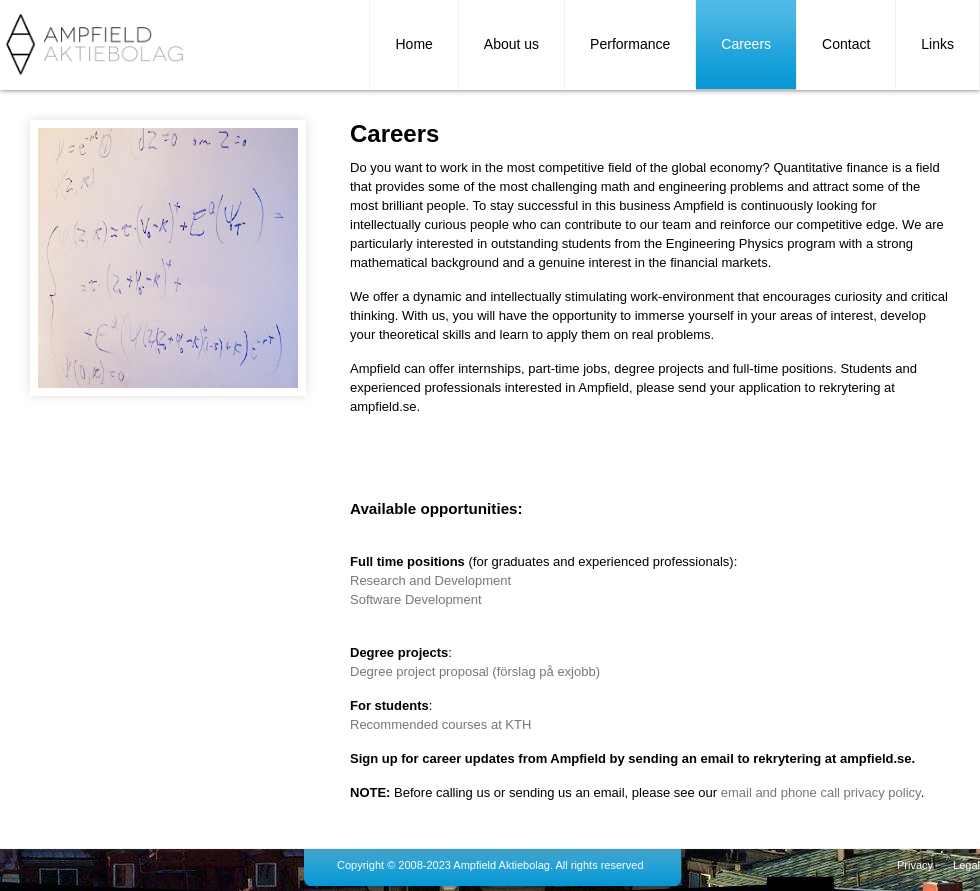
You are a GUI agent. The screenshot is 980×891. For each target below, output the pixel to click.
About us (511, 44)
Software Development (416, 599)
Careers (746, 44)
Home (413, 44)
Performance (630, 44)
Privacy (915, 865)
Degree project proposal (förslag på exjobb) (475, 671)
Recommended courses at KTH (440, 724)
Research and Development (430, 580)
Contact (846, 44)
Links (937, 44)
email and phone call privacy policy (821, 792)
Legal (966, 865)
